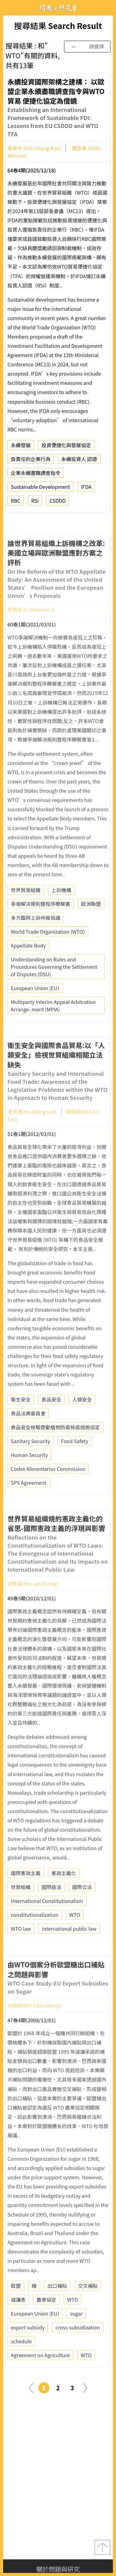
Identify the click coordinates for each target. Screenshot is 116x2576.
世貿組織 (21, 1909)
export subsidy (28, 2350)
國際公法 (82, 1909)
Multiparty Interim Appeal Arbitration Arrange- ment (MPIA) (53, 1028)
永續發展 (21, 447)
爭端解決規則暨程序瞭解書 (40, 926)
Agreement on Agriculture (40, 2377)
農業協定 (46, 2322)
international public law (69, 1951)
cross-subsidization (77, 2350)
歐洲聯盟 (91, 926)
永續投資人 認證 (79, 461)
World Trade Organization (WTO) (48, 954)
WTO (74, 1937)
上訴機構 (61, 912)
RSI (35, 503)
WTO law (21, 1951)
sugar (76, 2336)
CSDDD (57, 503)
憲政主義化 (63, 1895)
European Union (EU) (35, 1010)
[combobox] (87, 46)
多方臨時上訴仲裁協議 (35, 940)
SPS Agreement (28, 1505)
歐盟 (16, 2308)
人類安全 (82, 1422)
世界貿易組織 (26, 912)
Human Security (29, 1477)
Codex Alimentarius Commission (48, 1491)
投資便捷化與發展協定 (66, 447)
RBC (15, 503)
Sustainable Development (40, 489)
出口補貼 (57, 2308)
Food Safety (74, 1463)
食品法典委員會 (28, 1436)
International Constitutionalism (47, 1923)
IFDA (86, 489)
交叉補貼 (88, 2308)
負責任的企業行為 (30, 461)
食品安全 (51, 1422)
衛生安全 (21, 1422)
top (102, 2547)
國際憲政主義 (26, 1895)
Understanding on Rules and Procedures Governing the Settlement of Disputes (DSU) (54, 989)
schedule (21, 2364)
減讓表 (18, 2322)
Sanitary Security (30, 1463)
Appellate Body (28, 968)
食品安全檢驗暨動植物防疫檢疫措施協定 (55, 1449)
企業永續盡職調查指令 (35, 475)
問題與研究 (58, 7)
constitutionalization (34, 1937)
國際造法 (51, 1909)
